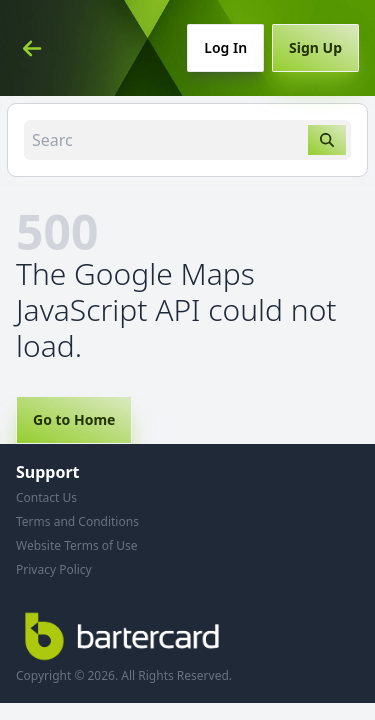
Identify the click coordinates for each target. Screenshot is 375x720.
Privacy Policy (54, 569)
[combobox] (187, 140)
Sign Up (315, 47)
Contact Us (46, 497)
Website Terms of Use (77, 545)
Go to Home (74, 419)
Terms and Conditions (77, 521)
